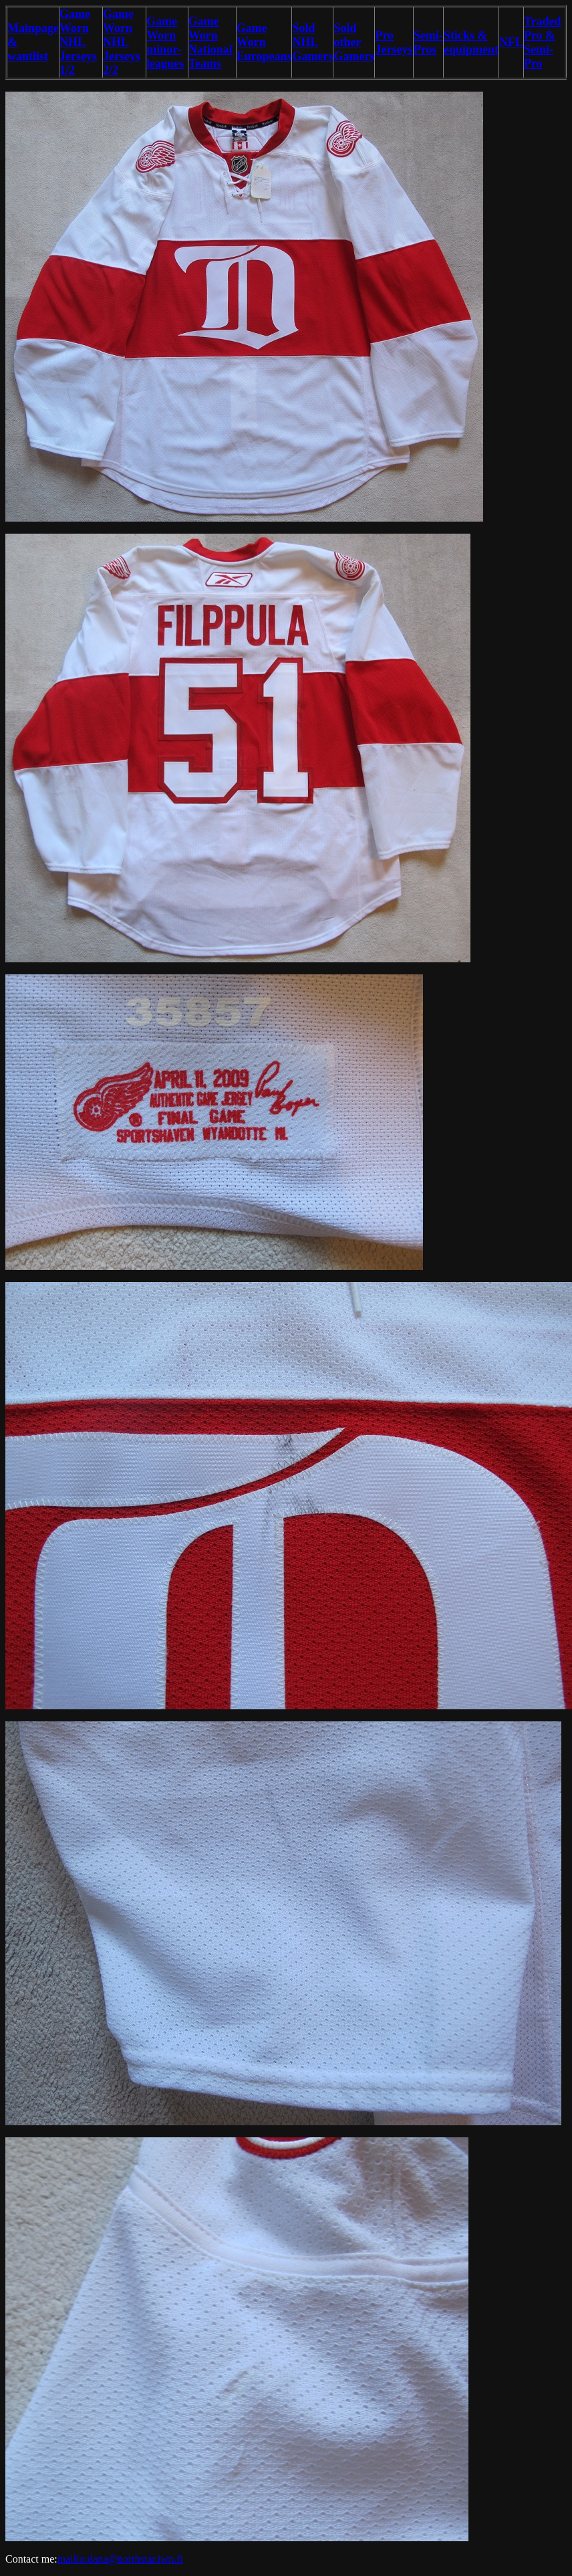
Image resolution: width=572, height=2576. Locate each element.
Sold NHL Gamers (312, 42)
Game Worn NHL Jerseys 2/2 (121, 42)
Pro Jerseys (393, 42)
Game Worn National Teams (210, 42)
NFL (511, 42)
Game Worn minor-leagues (165, 42)
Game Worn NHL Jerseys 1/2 (78, 42)
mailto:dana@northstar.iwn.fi (120, 2559)
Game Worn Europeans (264, 42)
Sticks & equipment (471, 42)
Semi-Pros (428, 42)
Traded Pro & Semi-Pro (542, 42)
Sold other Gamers (353, 42)
